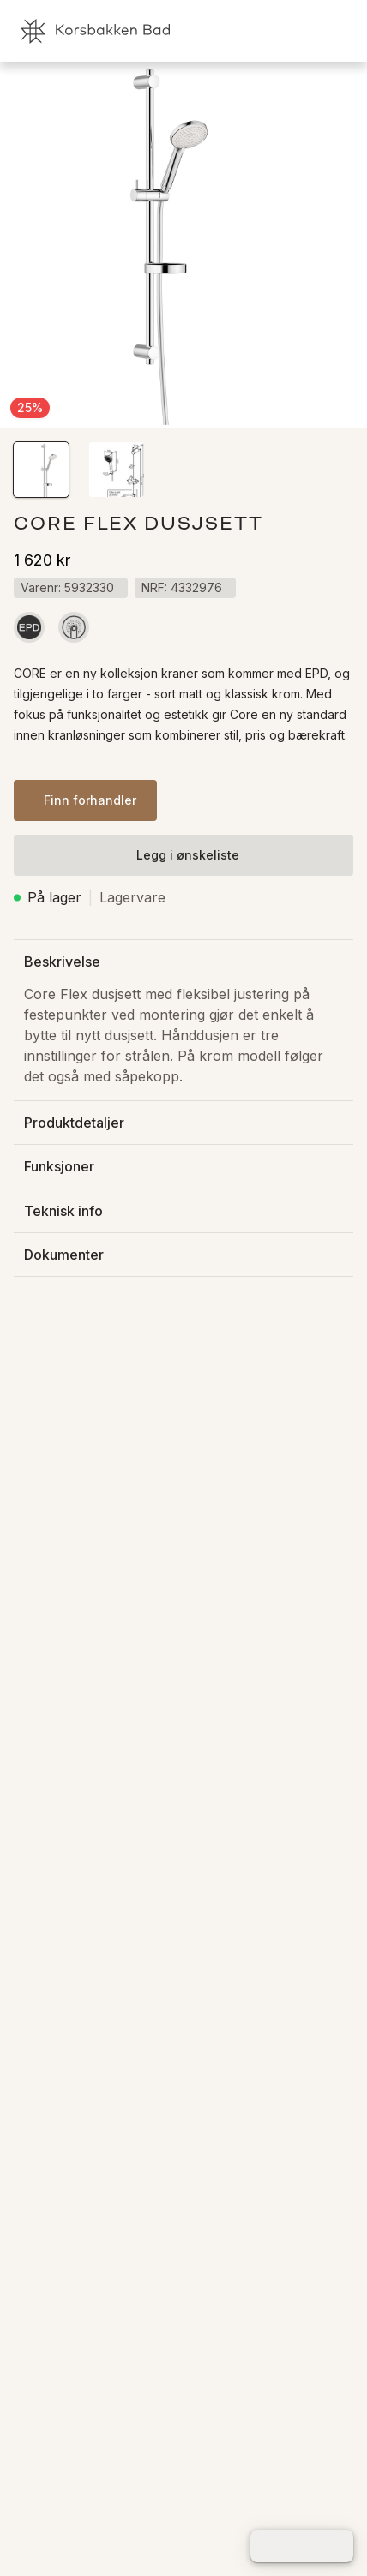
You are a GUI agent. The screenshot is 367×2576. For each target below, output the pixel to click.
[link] (264, 31)
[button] (41, 469)
